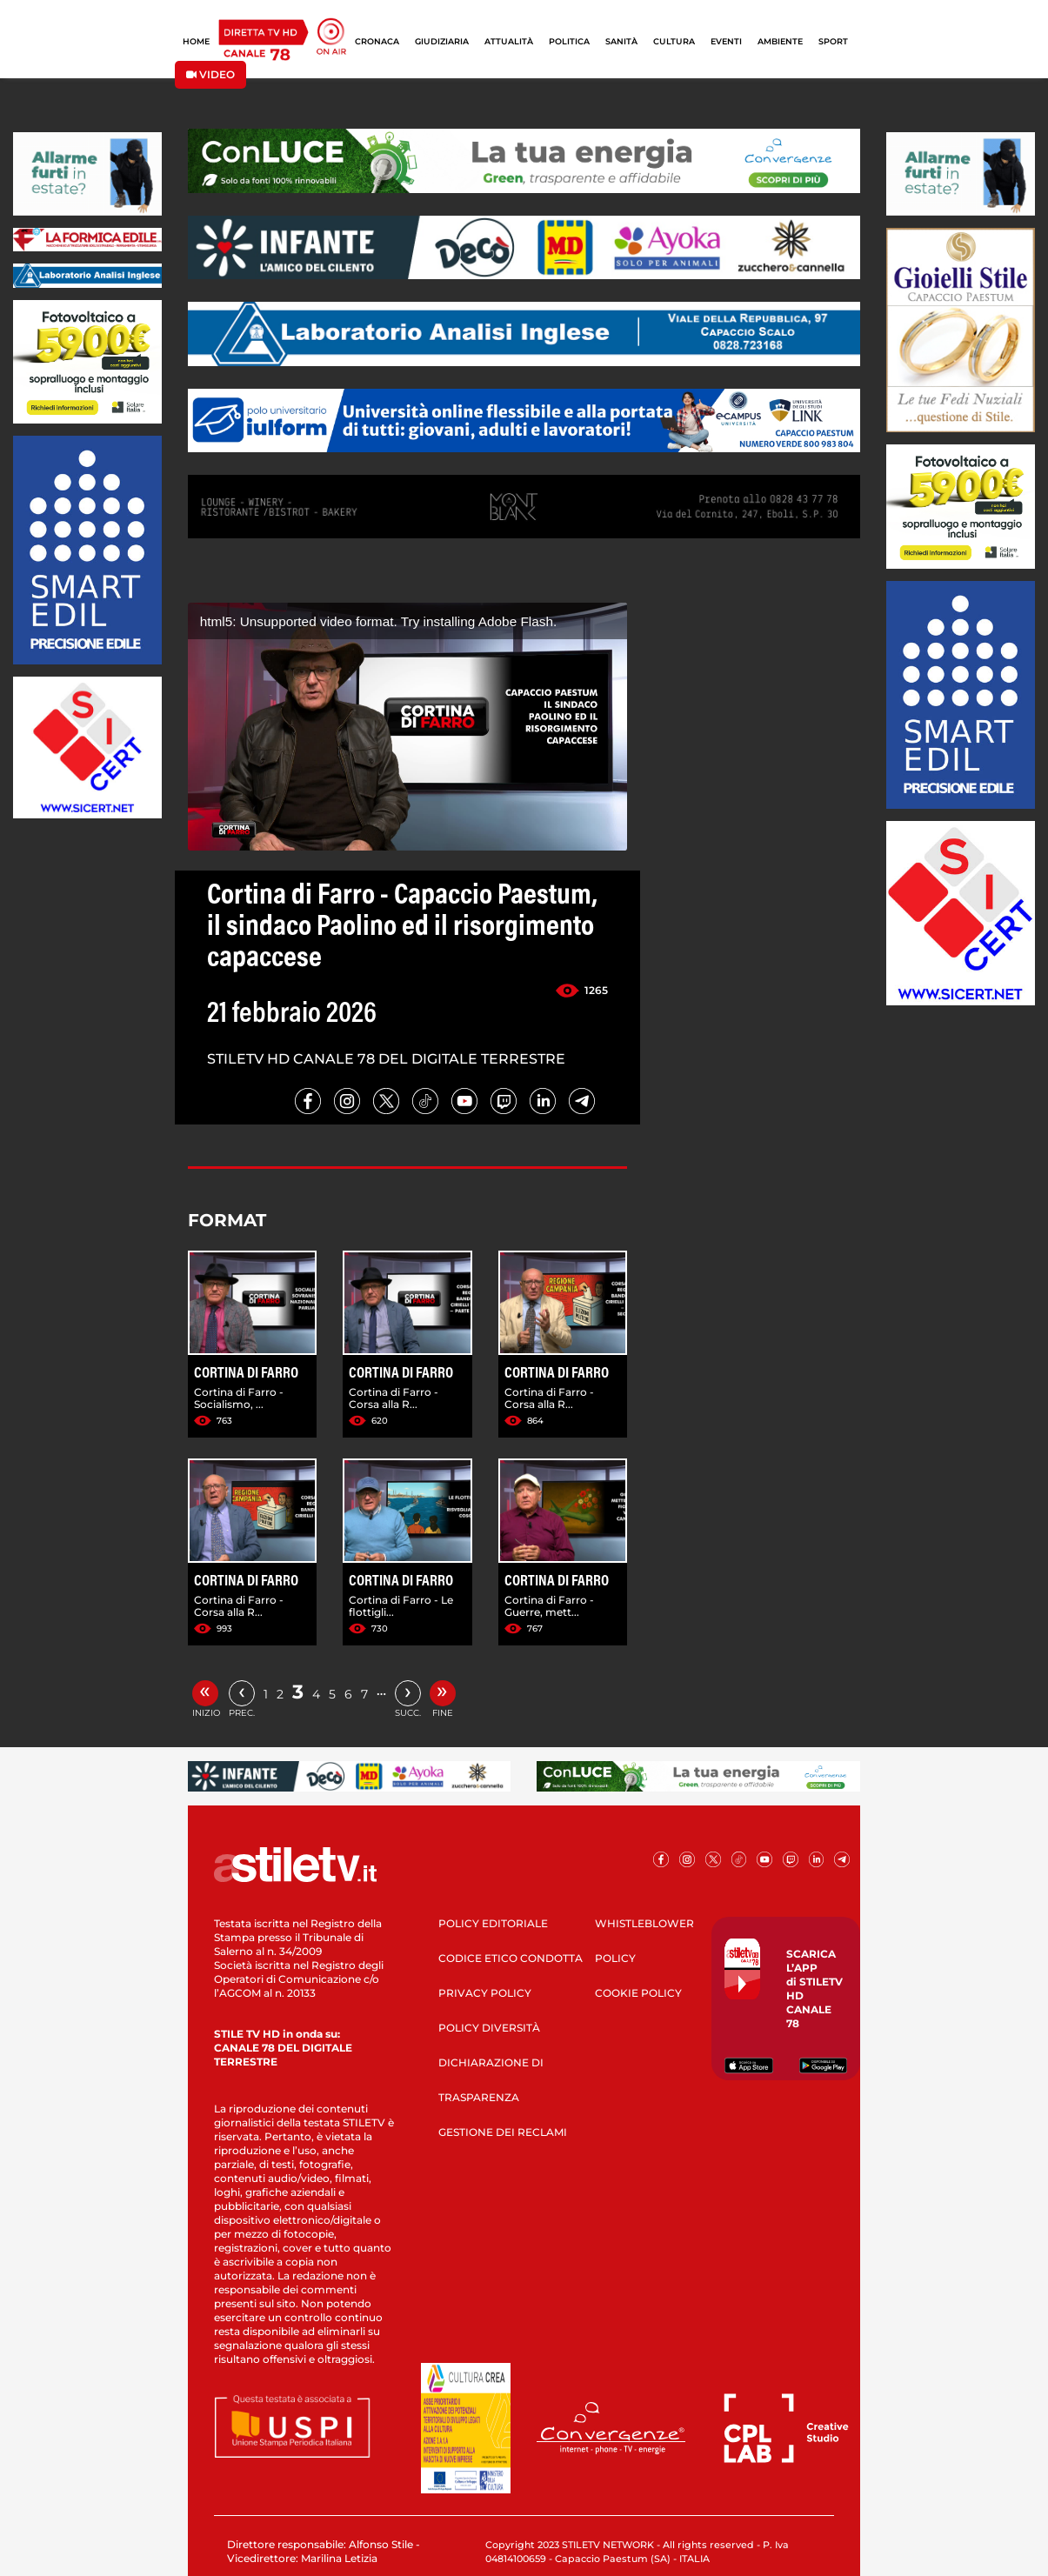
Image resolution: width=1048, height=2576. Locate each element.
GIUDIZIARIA (442, 41)
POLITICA (569, 41)
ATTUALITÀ (508, 41)
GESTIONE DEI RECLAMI (502, 2132)
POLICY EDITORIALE (493, 1923)
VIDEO (210, 74)
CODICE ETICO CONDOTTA (510, 1958)
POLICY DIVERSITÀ (489, 2027)
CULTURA (674, 41)
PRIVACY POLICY (484, 1992)
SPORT (833, 41)
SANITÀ (621, 41)
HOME (196, 41)
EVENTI (726, 41)
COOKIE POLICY (638, 1992)
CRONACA (377, 41)
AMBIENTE (780, 41)
